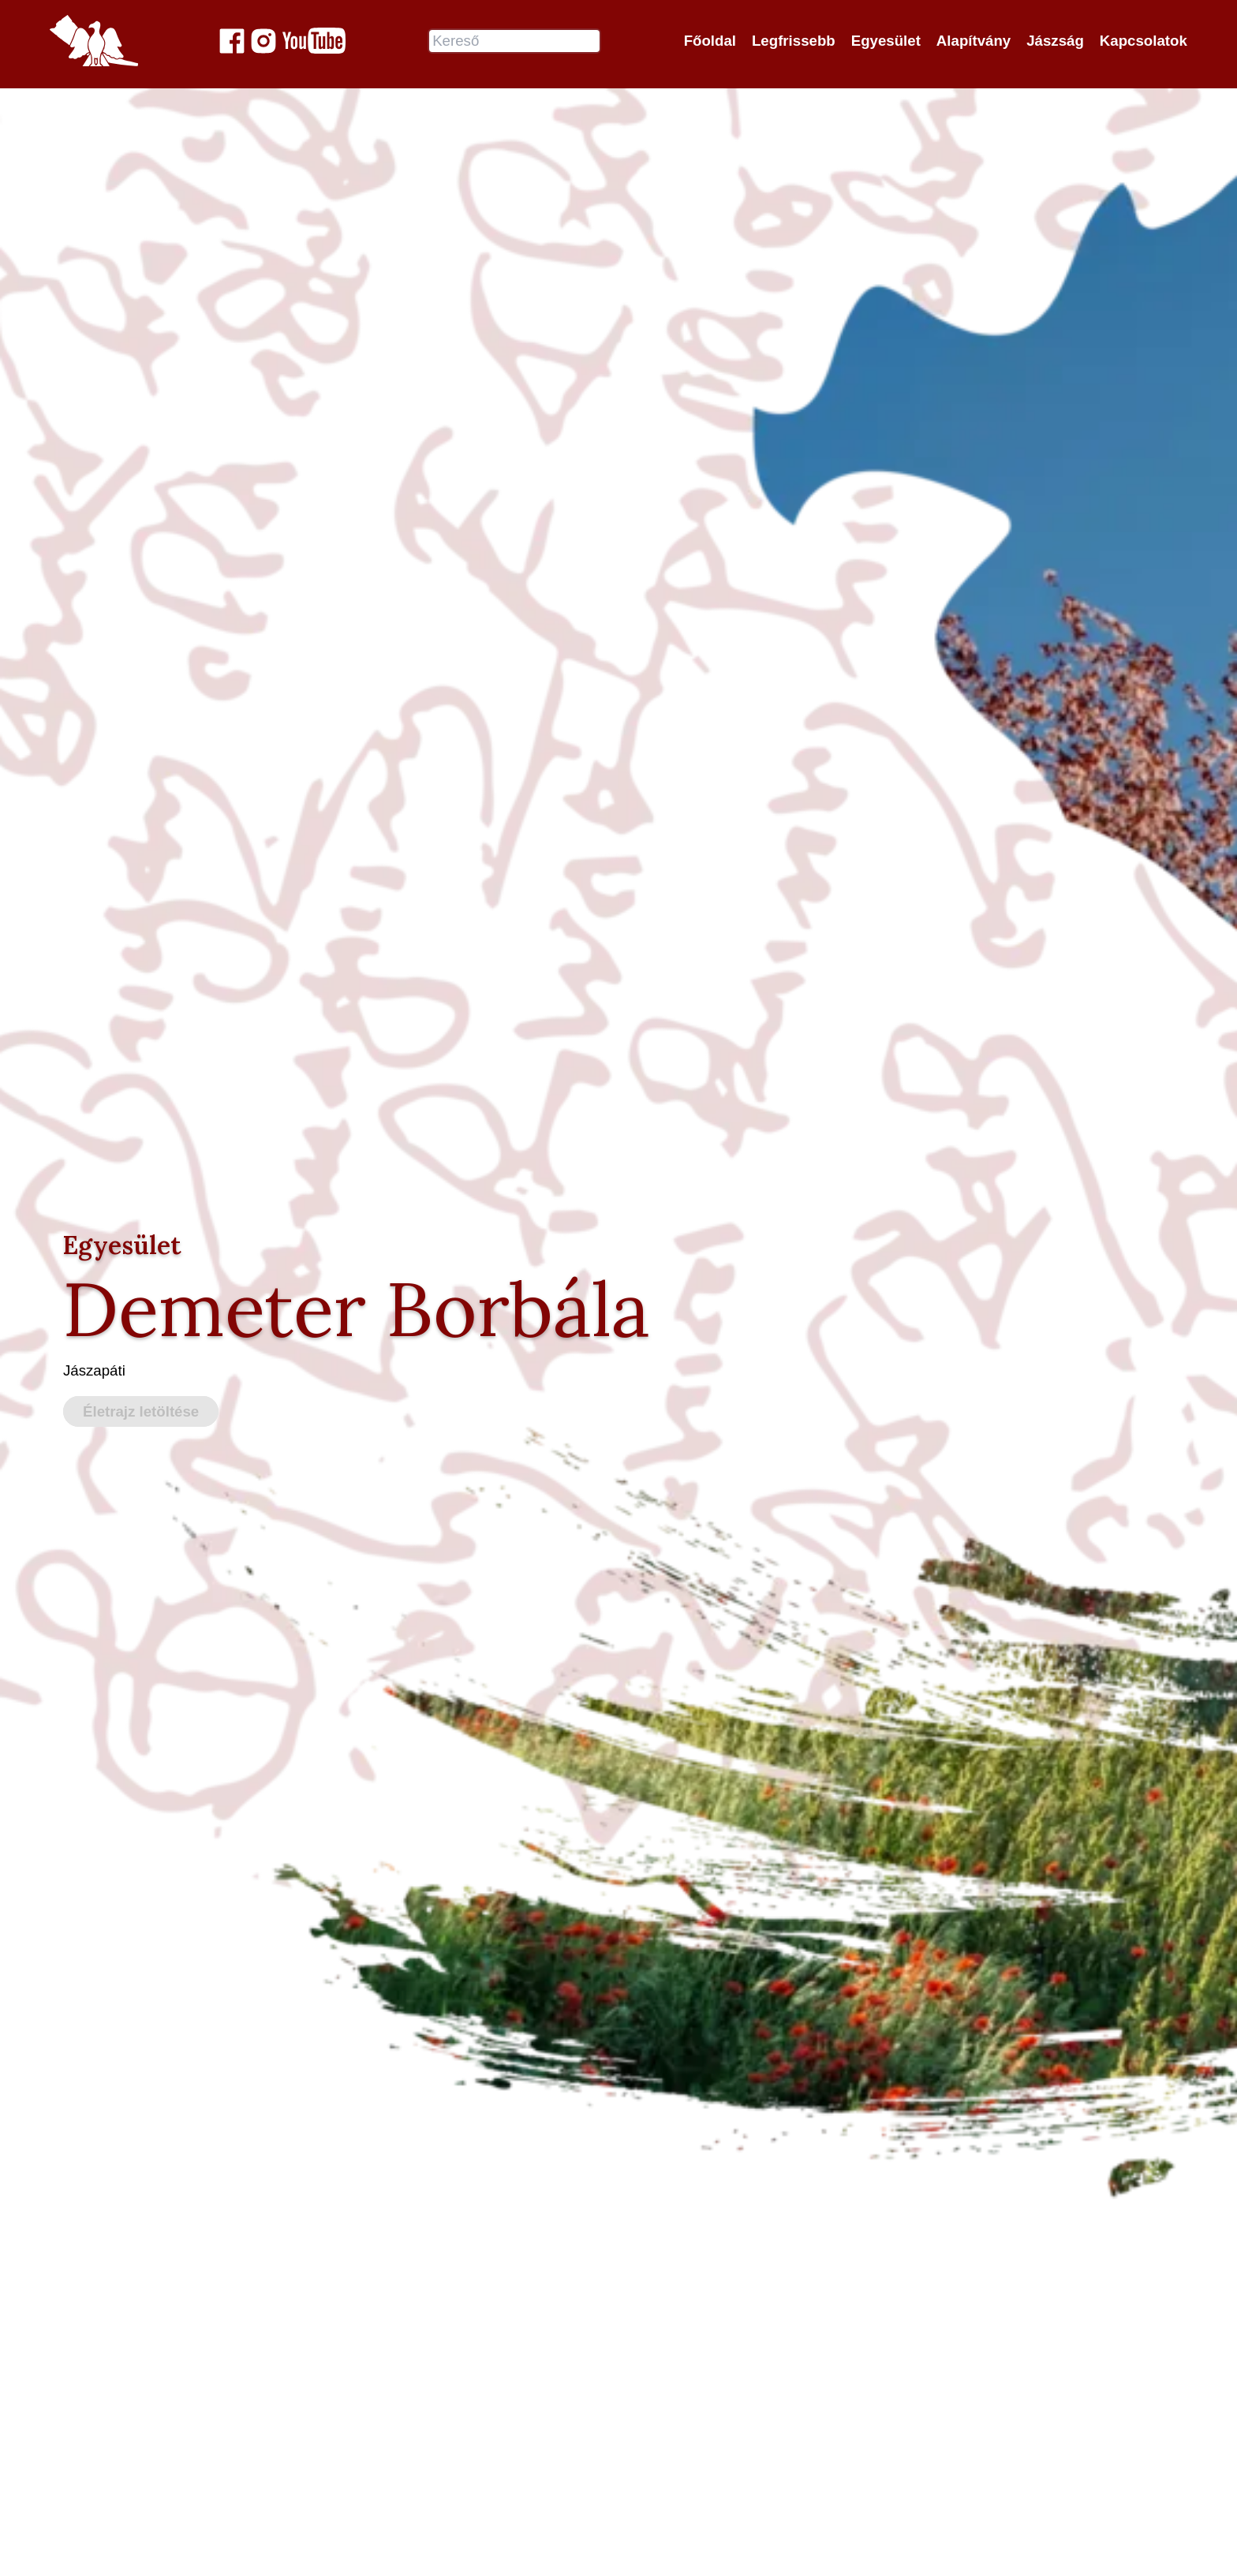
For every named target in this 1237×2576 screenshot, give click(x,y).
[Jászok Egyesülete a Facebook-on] (232, 41)
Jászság (1055, 40)
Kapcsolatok (1143, 40)
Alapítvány (973, 40)
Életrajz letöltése (141, 1412)
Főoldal (710, 40)
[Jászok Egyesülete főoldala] (94, 41)
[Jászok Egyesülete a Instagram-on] (263, 41)
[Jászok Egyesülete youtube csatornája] (314, 41)
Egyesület (886, 40)
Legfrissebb (793, 40)
